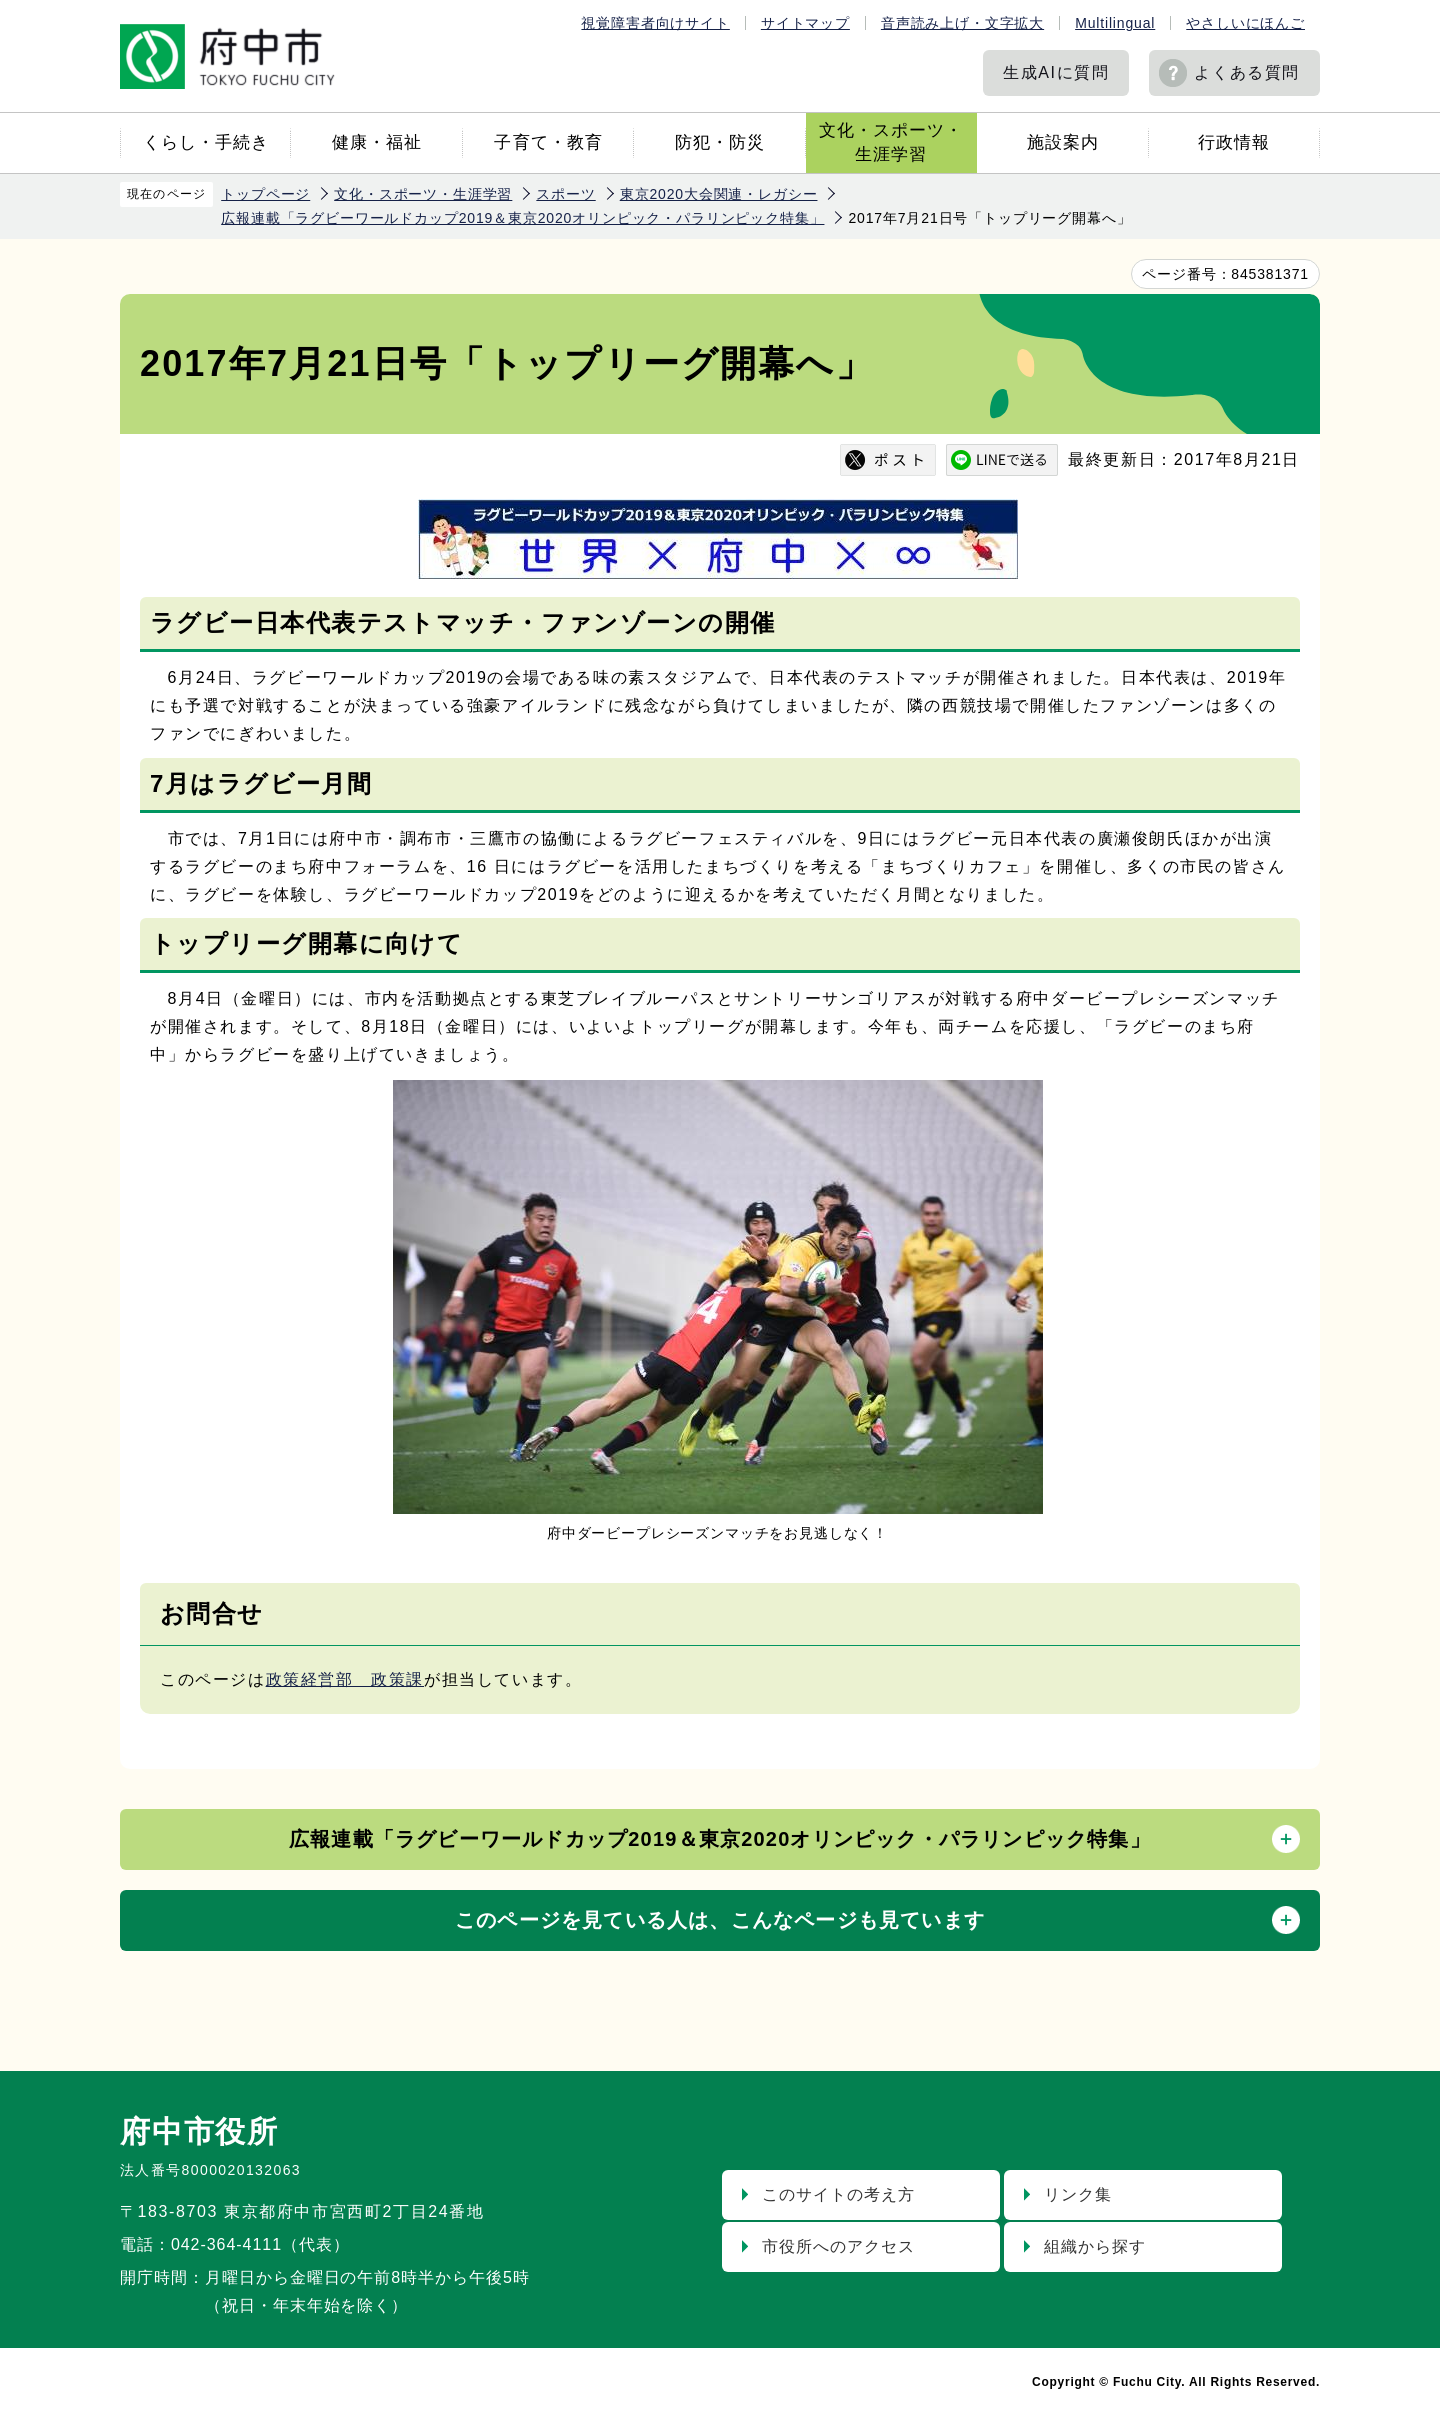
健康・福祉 (377, 142)
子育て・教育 (548, 142)
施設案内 (1063, 142)
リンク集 (1078, 2194)
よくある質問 (1247, 72)
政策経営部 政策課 (345, 1679)
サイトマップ (805, 23)
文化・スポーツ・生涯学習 (891, 142)
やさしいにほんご (1245, 23)
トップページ (265, 194)
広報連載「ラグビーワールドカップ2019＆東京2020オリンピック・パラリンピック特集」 (522, 218)
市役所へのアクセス (838, 2246)
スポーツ (565, 194)
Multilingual (1115, 23)
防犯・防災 (720, 142)
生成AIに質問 (1056, 72)
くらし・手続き (206, 142)
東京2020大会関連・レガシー (719, 194)
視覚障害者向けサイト (655, 23)
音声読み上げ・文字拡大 (962, 23)
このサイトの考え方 (838, 2194)
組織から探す (1095, 2246)
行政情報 (1234, 142)
